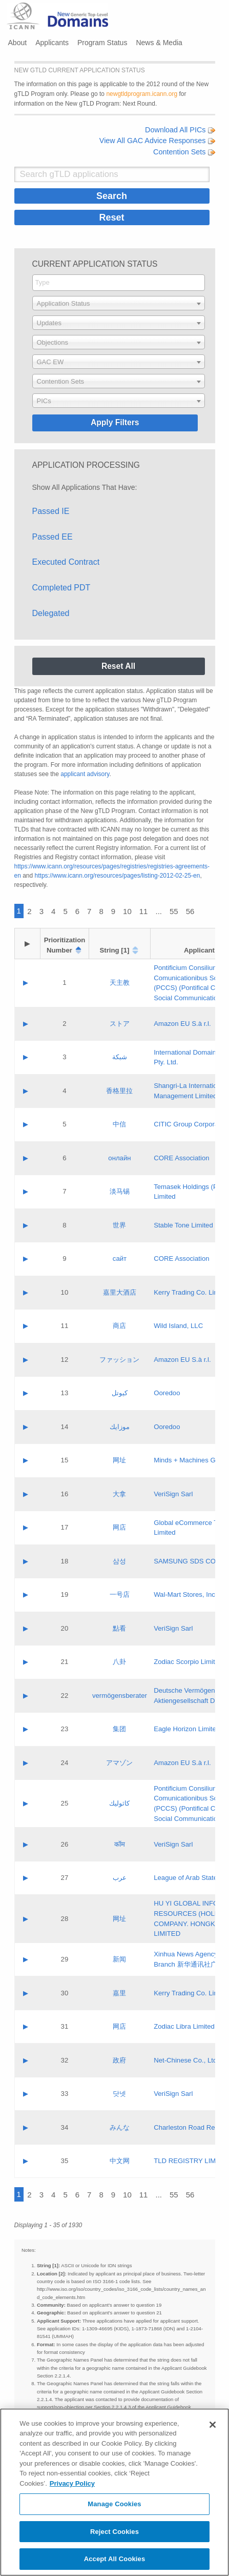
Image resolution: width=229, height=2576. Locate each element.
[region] (114, 2492)
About (17, 42)
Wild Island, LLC (178, 1326)
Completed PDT (61, 587)
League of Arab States (187, 1877)
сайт (120, 1258)
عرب (120, 1877)
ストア (120, 1023)
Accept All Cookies (114, 2559)
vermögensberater (119, 1695)
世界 (119, 1225)
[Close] (212, 2424)
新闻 (119, 1959)
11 (143, 911)
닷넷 (119, 2093)
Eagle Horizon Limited (187, 1729)
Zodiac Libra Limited (184, 2026)
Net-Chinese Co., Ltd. (186, 2060)
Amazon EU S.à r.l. (182, 1023)
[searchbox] (118, 282)
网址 (119, 1460)
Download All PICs (180, 130)
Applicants (52, 42)
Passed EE (52, 536)
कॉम (119, 1844)
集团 (119, 1729)
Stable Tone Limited (183, 1225)
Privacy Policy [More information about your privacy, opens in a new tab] (72, 2483)
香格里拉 (119, 1091)
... (158, 911)
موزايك (120, 1427)
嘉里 (119, 1993)
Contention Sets (184, 152)
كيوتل (120, 1393)
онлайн (119, 1158)
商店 (119, 1326)
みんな (120, 2127)
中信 (119, 1124)
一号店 (120, 1594)
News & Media (159, 42)
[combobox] (118, 282)
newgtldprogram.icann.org (141, 93)
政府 (119, 2060)
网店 (119, 1527)
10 (127, 911)
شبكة (119, 1057)
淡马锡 (120, 1191)
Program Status (102, 42)
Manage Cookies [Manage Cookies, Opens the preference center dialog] (114, 2504)
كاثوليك (119, 1803)
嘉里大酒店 (119, 1292)
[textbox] (118, 303)
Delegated (51, 613)
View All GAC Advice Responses (157, 140)
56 (190, 911)
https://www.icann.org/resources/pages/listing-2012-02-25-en (117, 875)
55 (174, 911)
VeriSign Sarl (173, 1494)
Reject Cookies (114, 2531)
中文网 (120, 2161)
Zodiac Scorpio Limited (188, 1662)
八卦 (119, 1662)
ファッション (119, 1359)
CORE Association (181, 1158)
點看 (119, 1628)
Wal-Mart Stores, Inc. (185, 1594)
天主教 (120, 982)
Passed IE (51, 511)
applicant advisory (84, 774)
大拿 (119, 1494)
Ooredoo (167, 1393)
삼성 (119, 1561)
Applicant (199, 950)
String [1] (115, 950)
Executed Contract (66, 562)
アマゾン (119, 1763)
